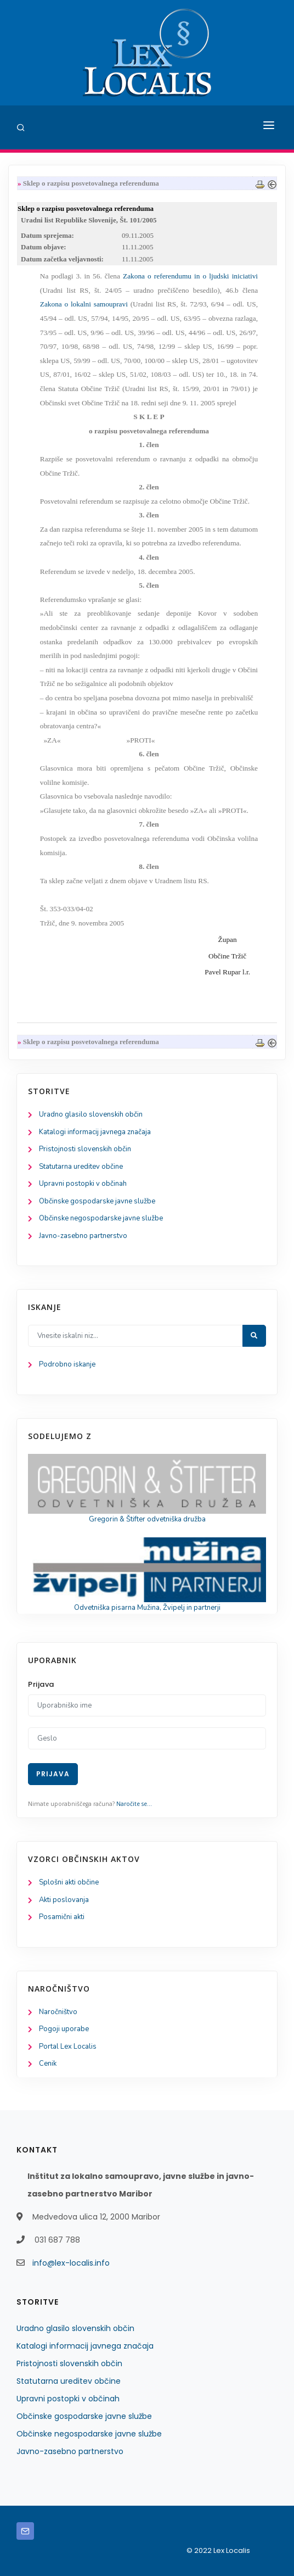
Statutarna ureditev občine (81, 1167)
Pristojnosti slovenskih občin (85, 1149)
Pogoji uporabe (64, 2029)
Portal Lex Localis (68, 2046)
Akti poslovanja (64, 1900)
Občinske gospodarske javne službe (97, 1201)
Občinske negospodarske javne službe (101, 1218)
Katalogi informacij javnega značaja (95, 1132)
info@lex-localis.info (71, 2262)
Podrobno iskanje (67, 1364)
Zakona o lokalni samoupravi (84, 304)
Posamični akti (61, 1917)
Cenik (47, 2063)
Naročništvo (58, 2012)
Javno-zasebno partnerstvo (83, 1236)
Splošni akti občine (69, 1882)
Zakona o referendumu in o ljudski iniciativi (190, 276)
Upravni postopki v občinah (83, 1184)
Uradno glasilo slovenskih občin (91, 1114)
